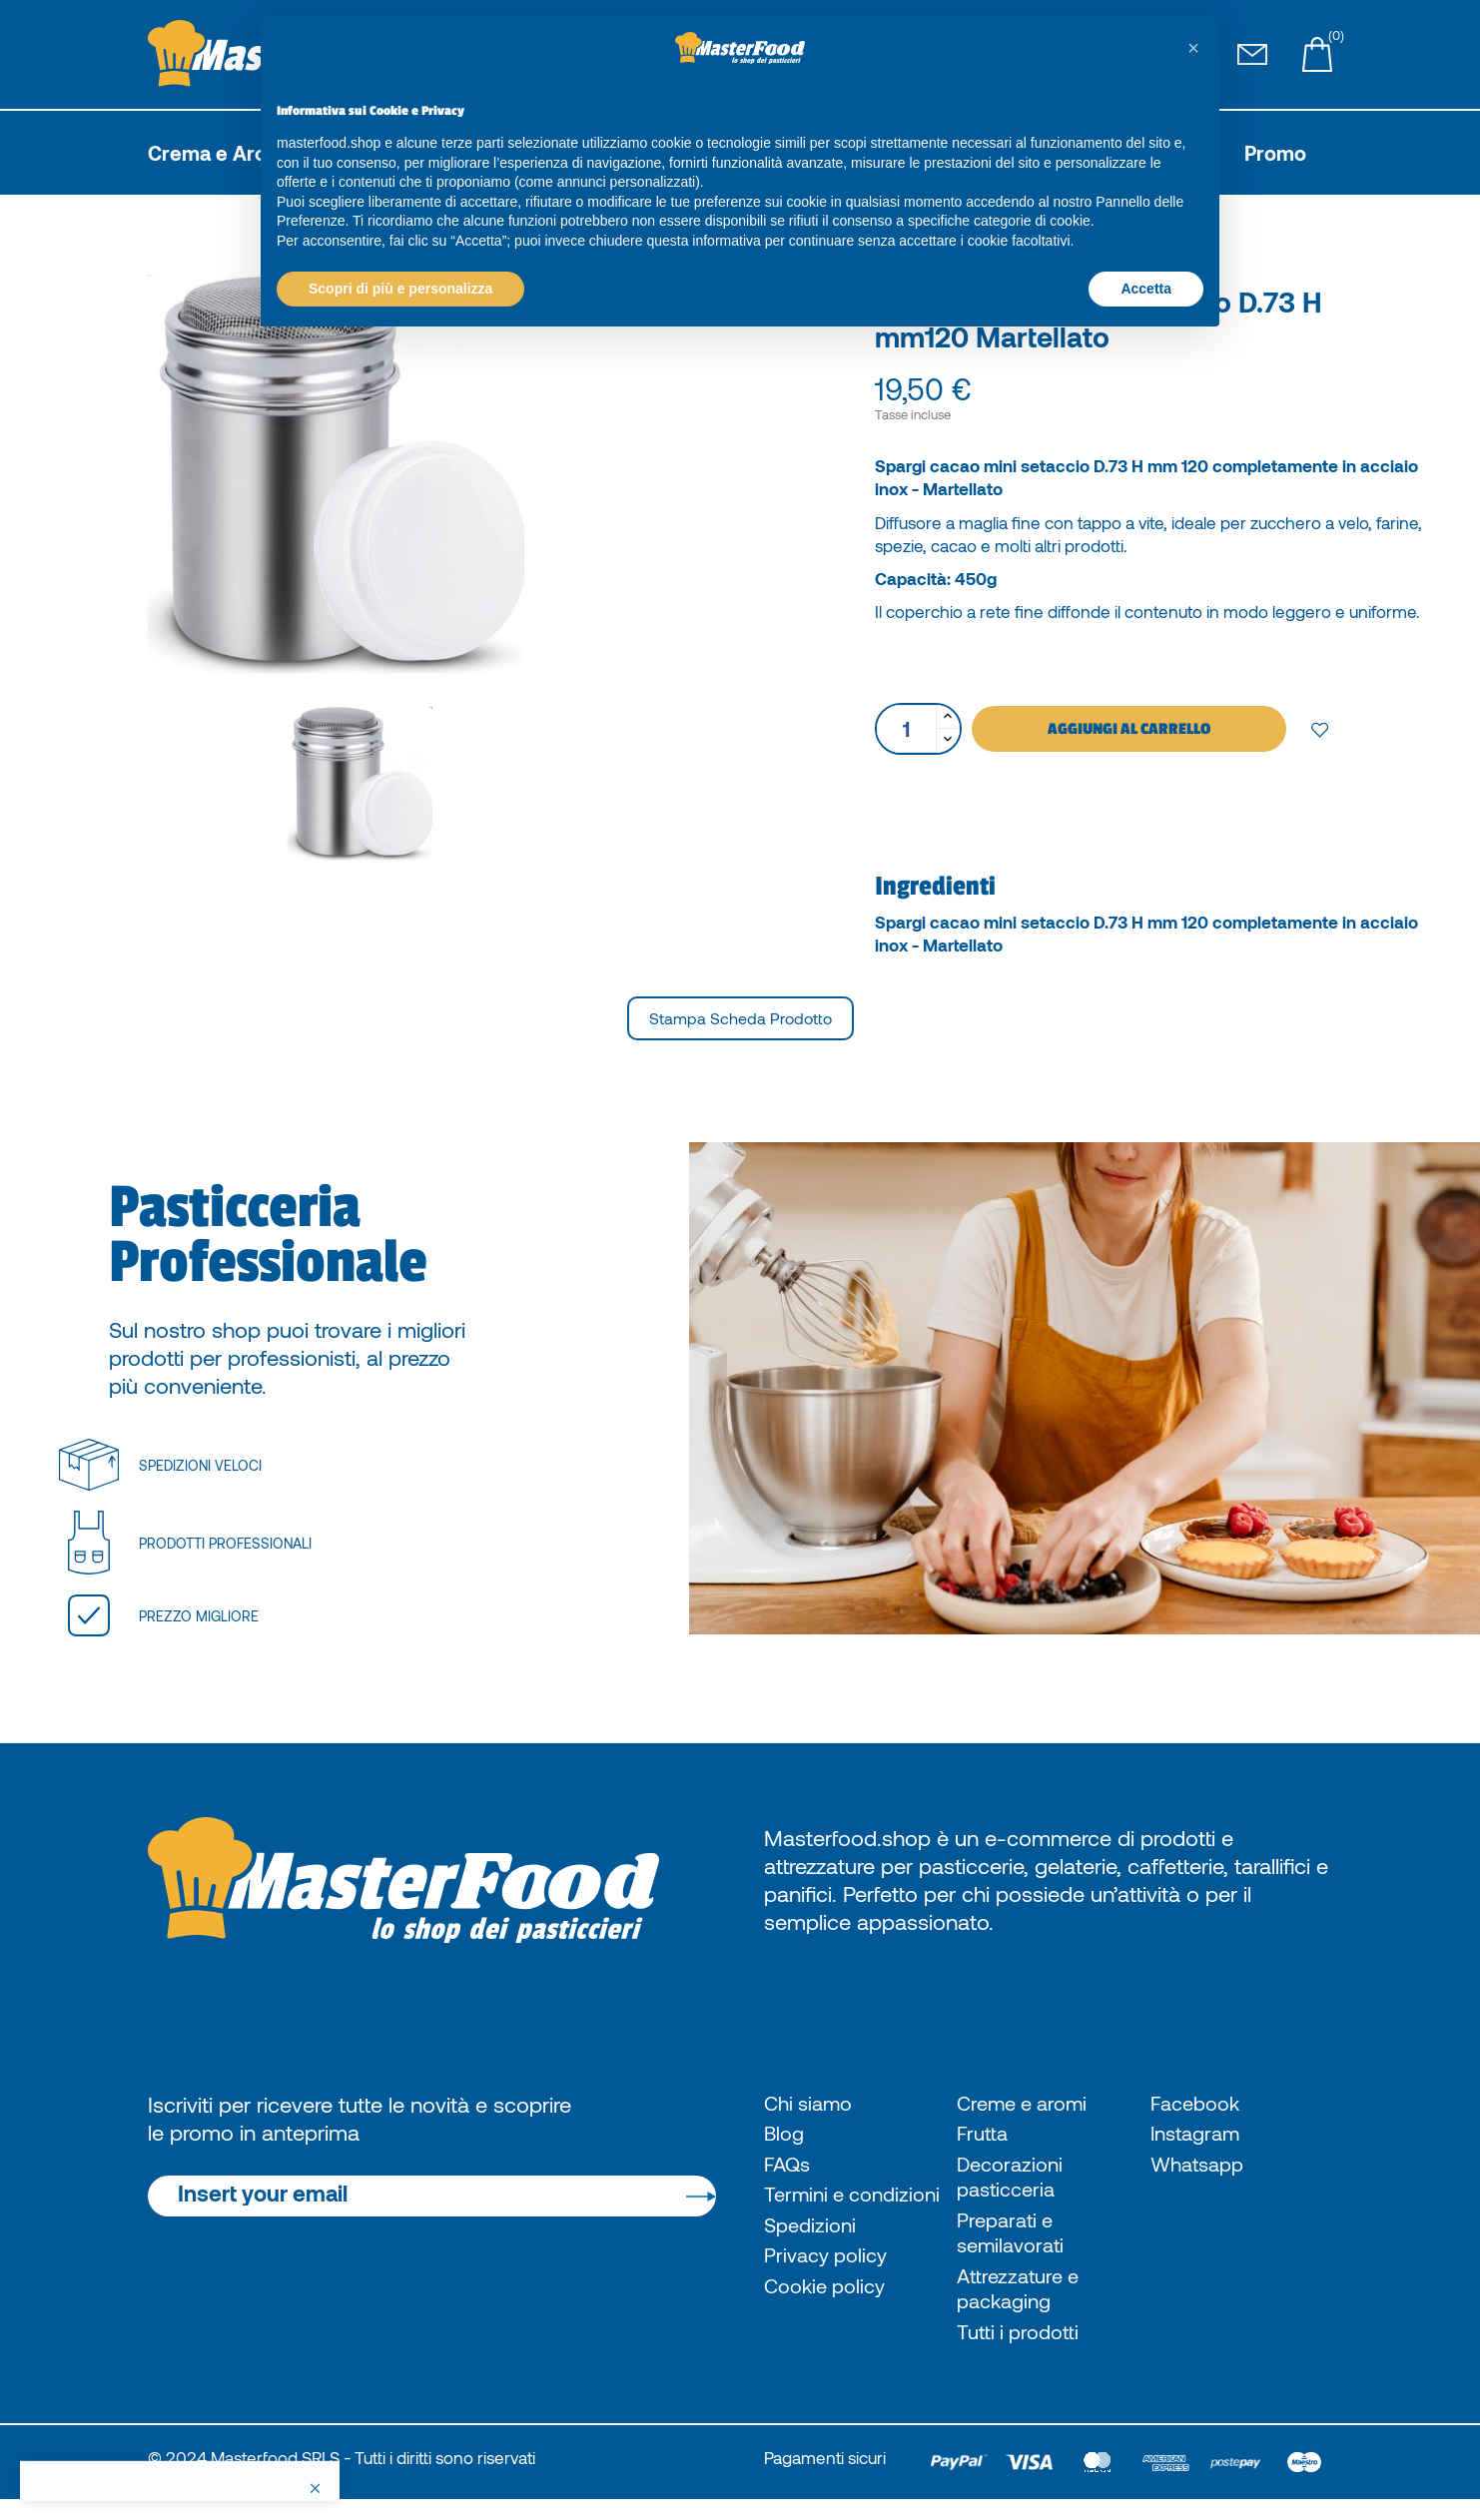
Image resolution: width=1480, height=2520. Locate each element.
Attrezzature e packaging (1022, 2304)
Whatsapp (1201, 2169)
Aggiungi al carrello (1129, 728)
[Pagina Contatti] (1252, 55)
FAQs (789, 2169)
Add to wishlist (1320, 729)
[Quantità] (907, 729)
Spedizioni (813, 2262)
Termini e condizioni (812, 2215)
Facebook (1198, 2104)
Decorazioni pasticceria (1013, 2182)
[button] (1193, 48)
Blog (786, 2137)
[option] (440, 467)
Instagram (1198, 2137)
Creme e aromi (1028, 2104)
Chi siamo (812, 2104)
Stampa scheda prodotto (740, 1017)
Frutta (984, 2137)
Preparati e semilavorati (1014, 2243)
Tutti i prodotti (1023, 2350)
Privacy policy (830, 2295)
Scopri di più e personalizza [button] (400, 289)
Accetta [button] (1145, 289)
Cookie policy (830, 2327)
